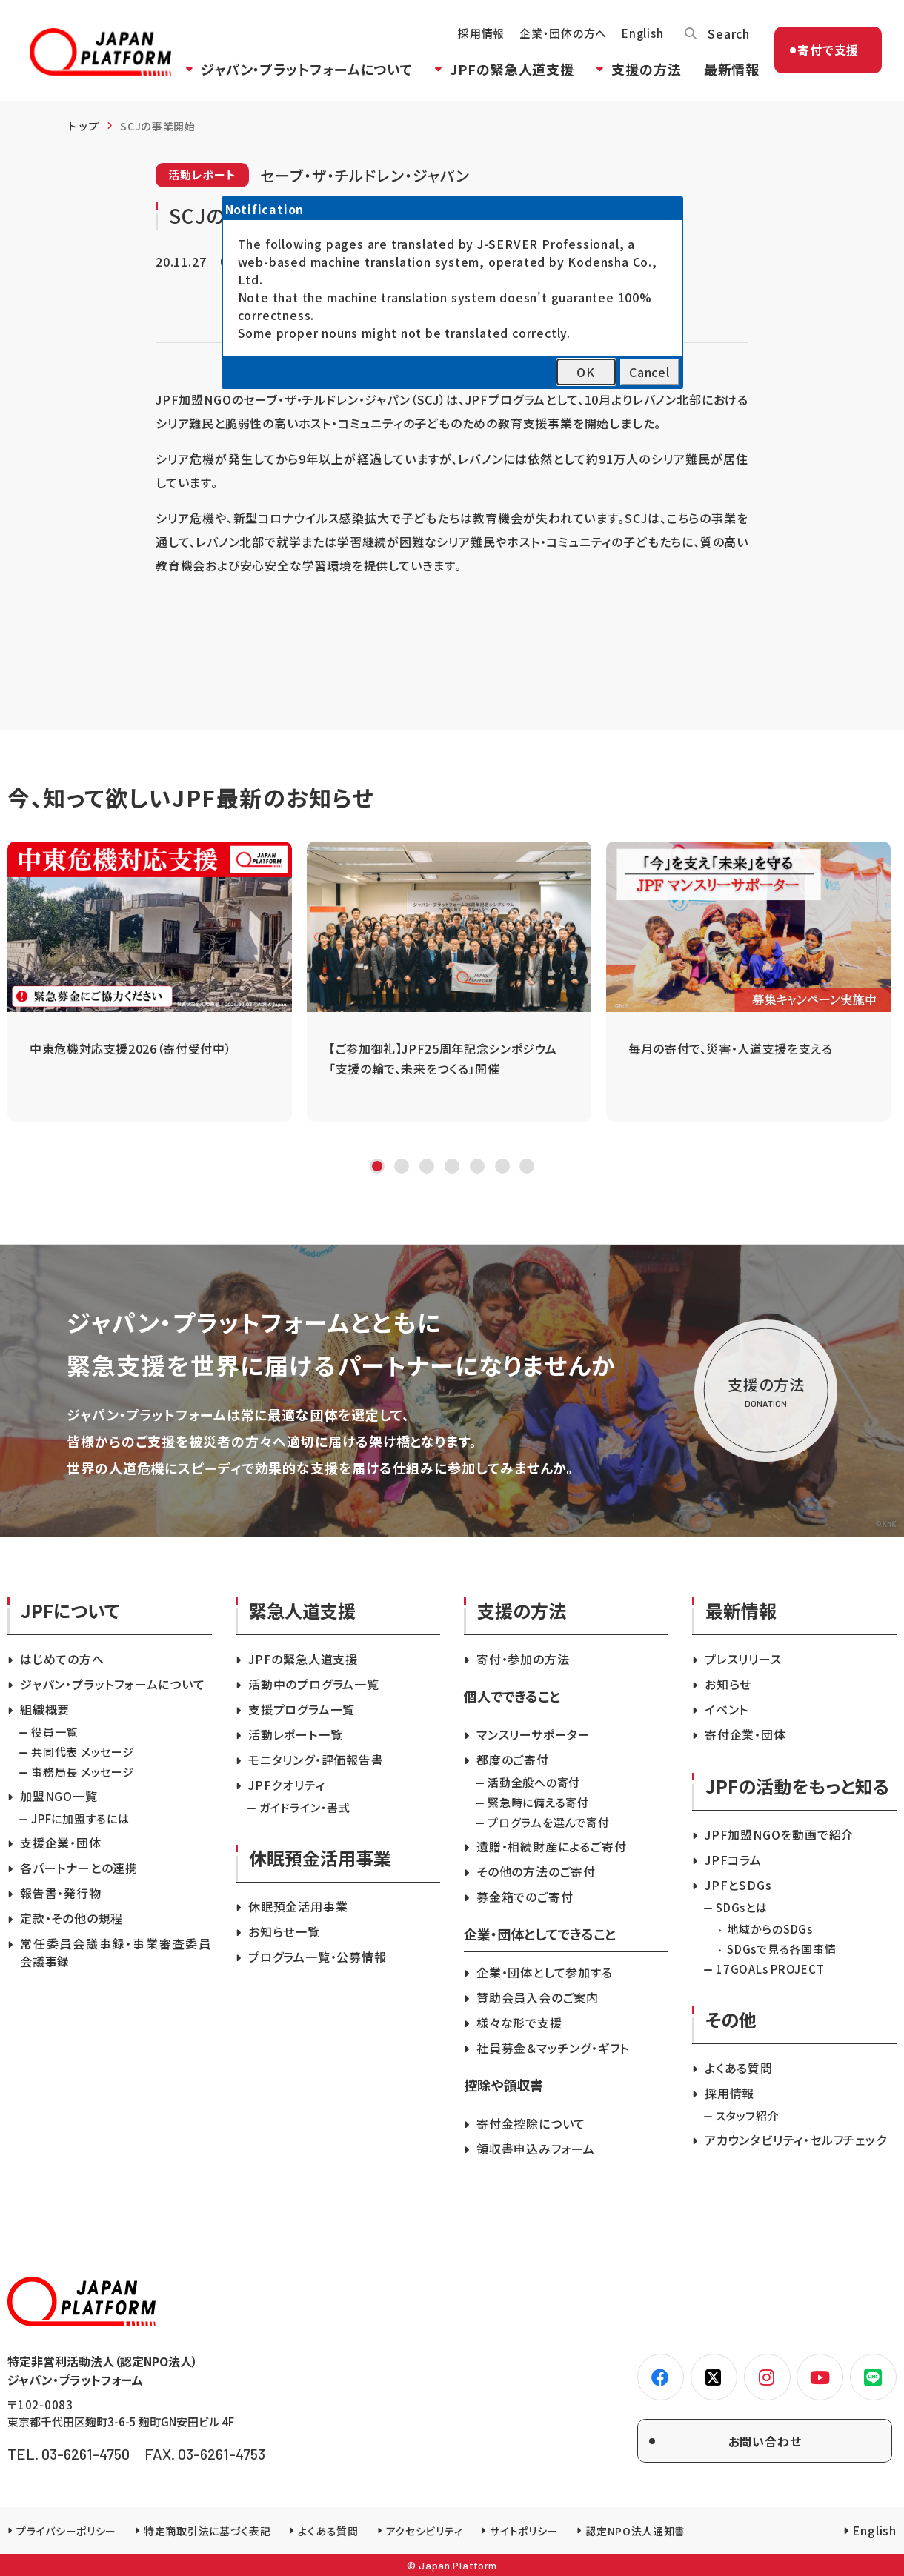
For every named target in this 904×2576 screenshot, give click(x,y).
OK (585, 372)
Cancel (649, 372)
